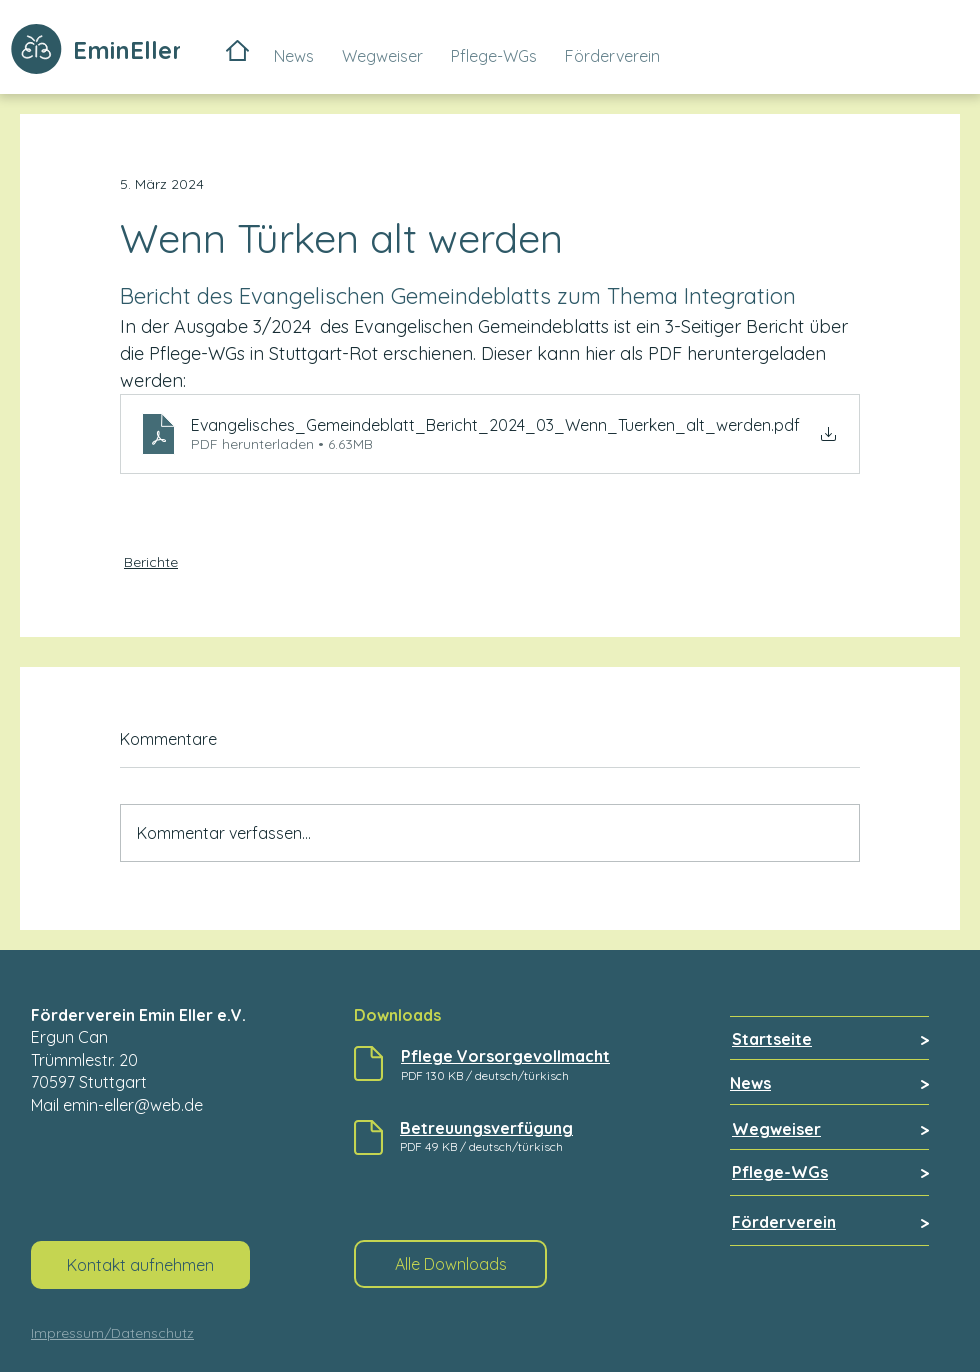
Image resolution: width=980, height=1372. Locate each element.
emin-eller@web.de (133, 1105)
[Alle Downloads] (450, 1264)
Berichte (151, 562)
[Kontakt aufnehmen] (140, 1265)
